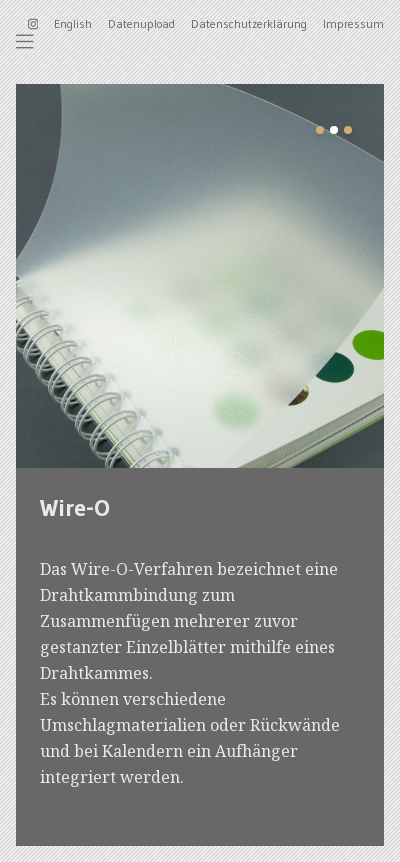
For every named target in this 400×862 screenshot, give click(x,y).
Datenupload (141, 23)
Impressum (353, 23)
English (73, 23)
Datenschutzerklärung (249, 23)
